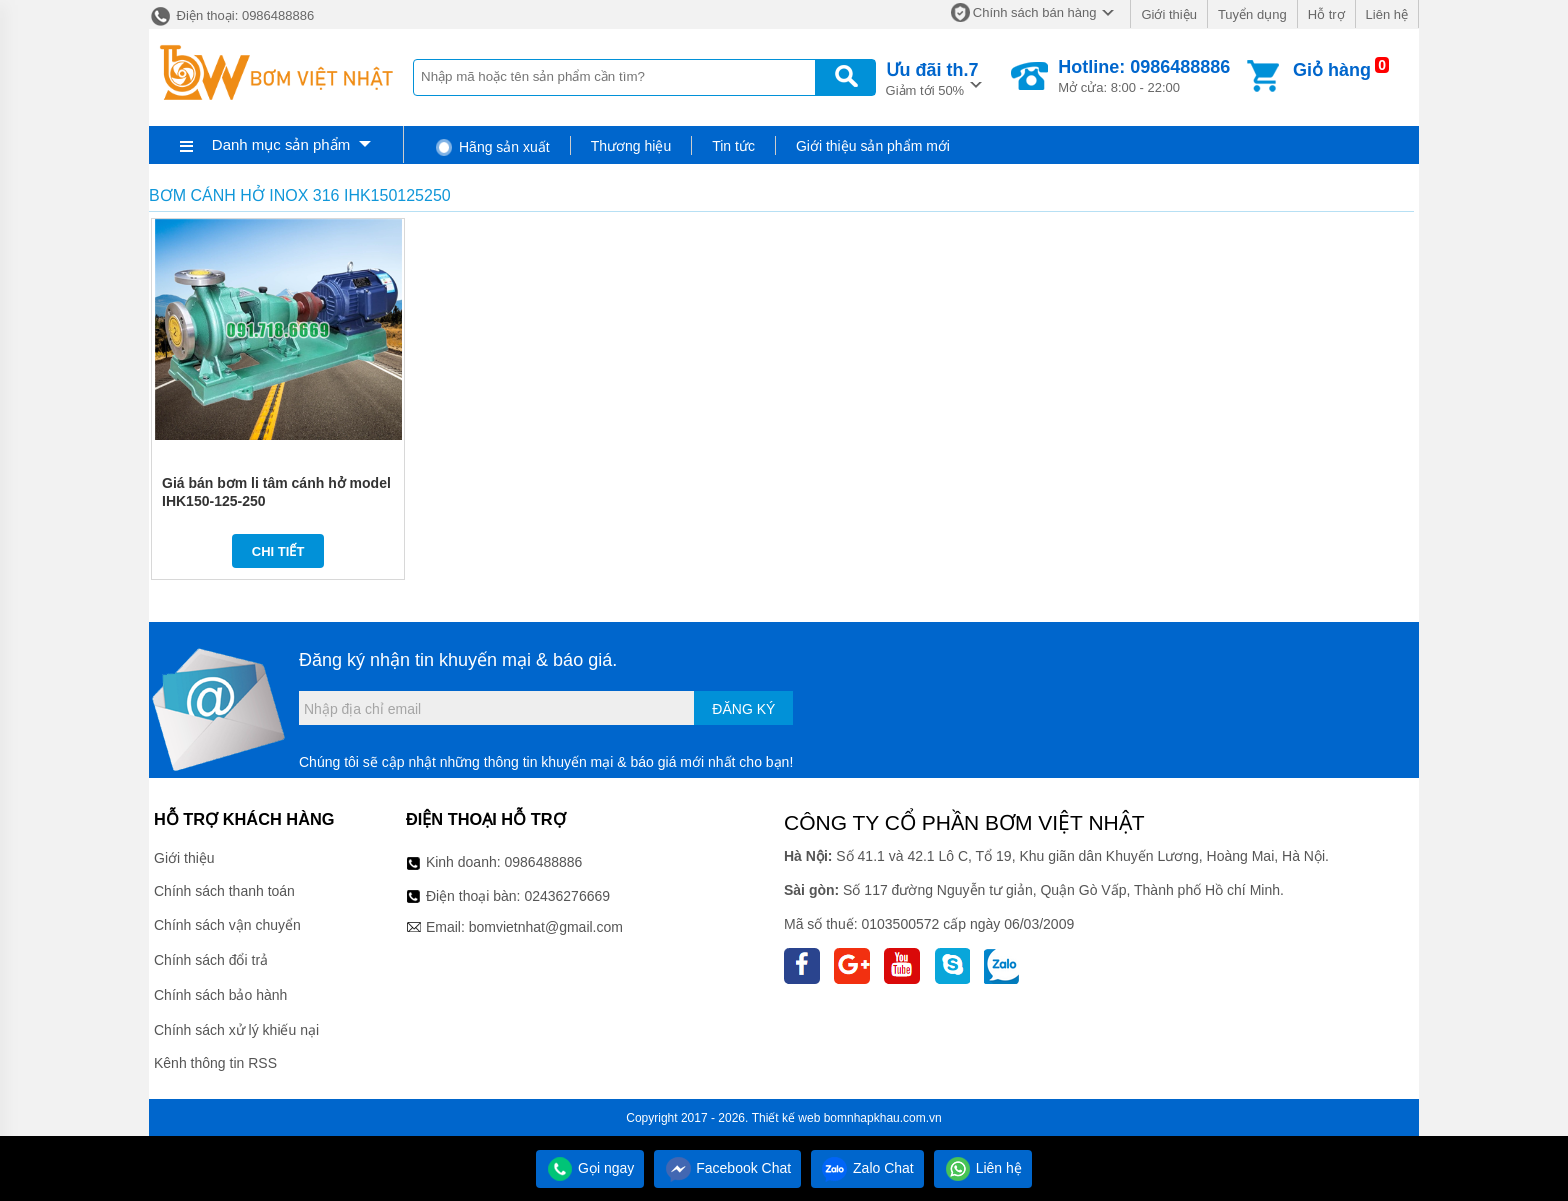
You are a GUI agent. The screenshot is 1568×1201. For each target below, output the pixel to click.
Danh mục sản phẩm (281, 144)
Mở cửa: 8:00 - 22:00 (1144, 76)
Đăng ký (743, 709)
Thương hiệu (631, 146)
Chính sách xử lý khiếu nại (236, 1030)
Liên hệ (1387, 14)
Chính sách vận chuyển (227, 925)
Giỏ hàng (1332, 70)
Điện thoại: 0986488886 (231, 15)
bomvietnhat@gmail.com (546, 927)
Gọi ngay (590, 1168)
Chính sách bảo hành (220, 995)
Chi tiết (278, 551)
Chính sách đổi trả (211, 960)
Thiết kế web (786, 1118)
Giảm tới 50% (932, 77)
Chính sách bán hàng (1035, 12)
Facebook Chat (727, 1168)
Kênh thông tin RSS (215, 1063)
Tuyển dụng (1252, 14)
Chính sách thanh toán (224, 891)
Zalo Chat (867, 1168)
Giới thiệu (1168, 14)
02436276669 (567, 896)
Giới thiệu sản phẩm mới (873, 146)
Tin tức (733, 146)
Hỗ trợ (1326, 14)
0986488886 (544, 862)
